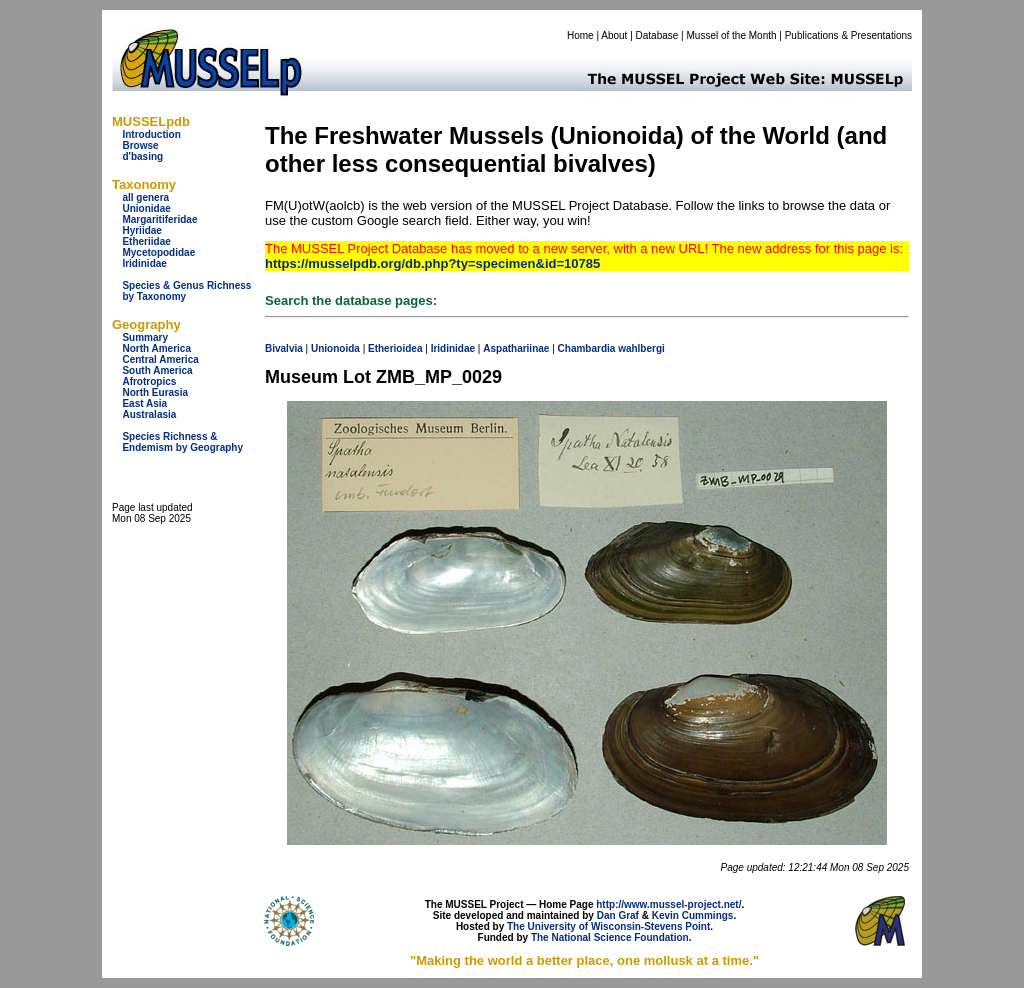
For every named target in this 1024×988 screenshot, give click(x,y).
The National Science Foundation (610, 937)
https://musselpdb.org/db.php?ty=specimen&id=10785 (432, 263)
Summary (145, 337)
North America (156, 348)
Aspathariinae (516, 348)
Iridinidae (144, 263)
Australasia (149, 414)
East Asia (144, 403)
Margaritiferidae (159, 219)
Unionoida (335, 348)
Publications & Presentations (848, 35)
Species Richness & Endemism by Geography (182, 442)
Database (657, 35)
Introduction (151, 134)
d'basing (142, 156)
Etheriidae (146, 241)
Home (580, 35)
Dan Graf (618, 915)
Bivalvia (284, 348)
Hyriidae (141, 230)
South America (157, 370)
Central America (160, 359)
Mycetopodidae (158, 252)
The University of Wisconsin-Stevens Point (608, 926)
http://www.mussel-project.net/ (668, 904)
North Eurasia (155, 392)
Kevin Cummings (693, 915)
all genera (145, 197)
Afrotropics (149, 381)
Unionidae (146, 208)
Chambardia (587, 348)
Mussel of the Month (732, 35)
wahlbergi (641, 348)
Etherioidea (395, 348)
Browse (140, 145)
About (614, 35)
